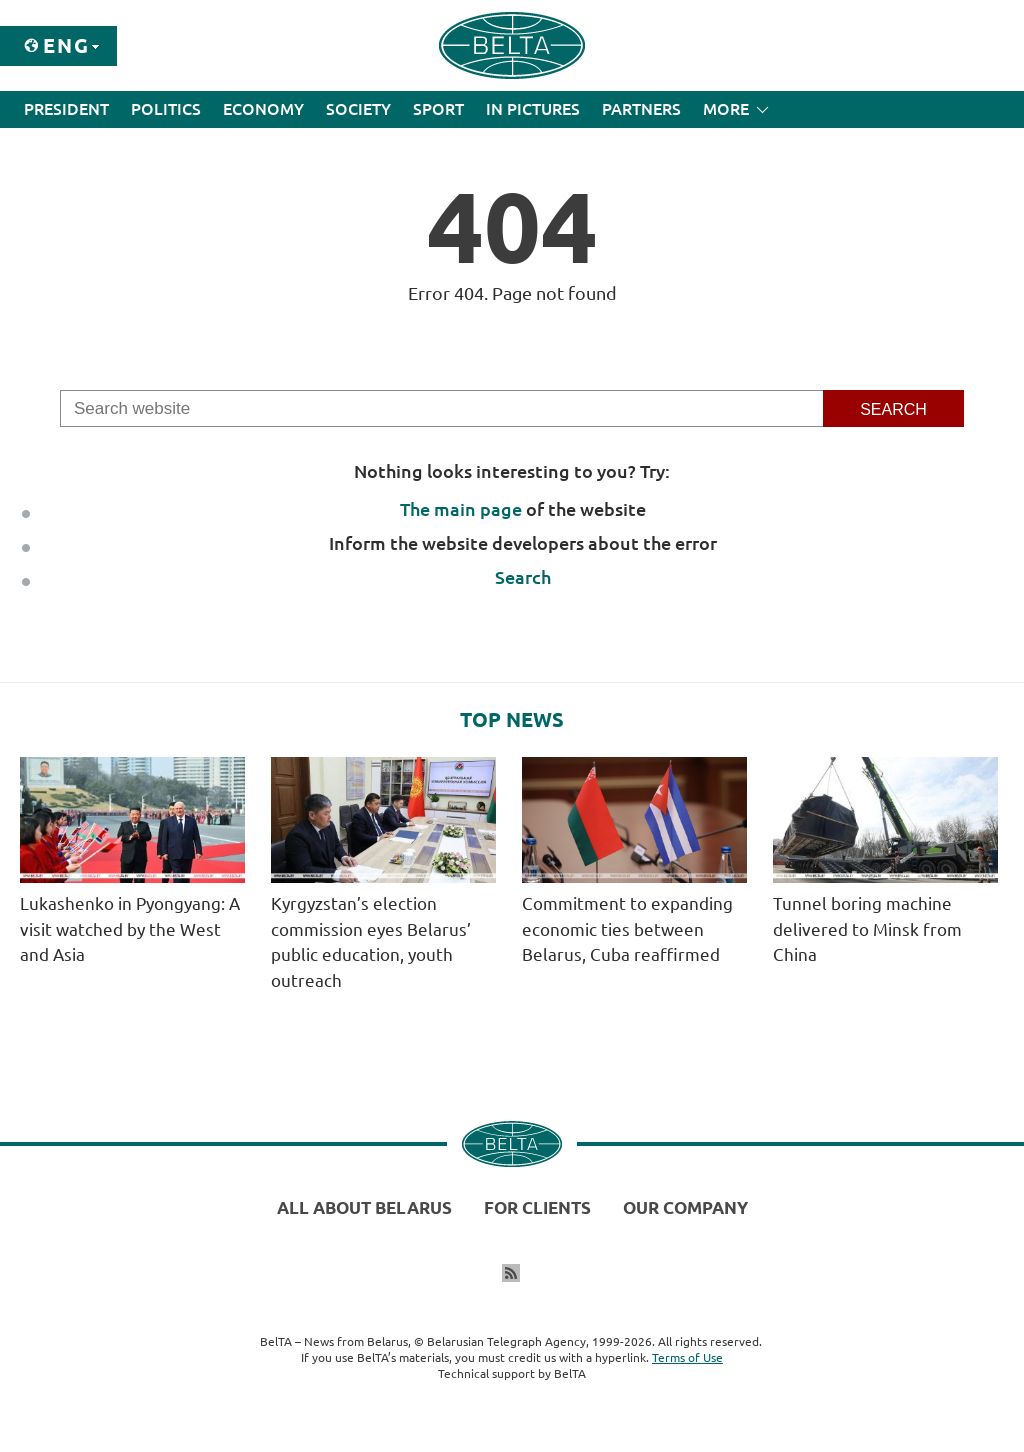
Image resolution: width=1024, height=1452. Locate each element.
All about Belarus (364, 1207)
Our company (685, 1207)
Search (523, 577)
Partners (641, 109)
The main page (461, 509)
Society (358, 109)
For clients (537, 1207)
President (66, 109)
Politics (166, 109)
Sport (438, 109)
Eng (66, 45)
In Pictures (533, 109)
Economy (263, 109)
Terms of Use (687, 1357)
